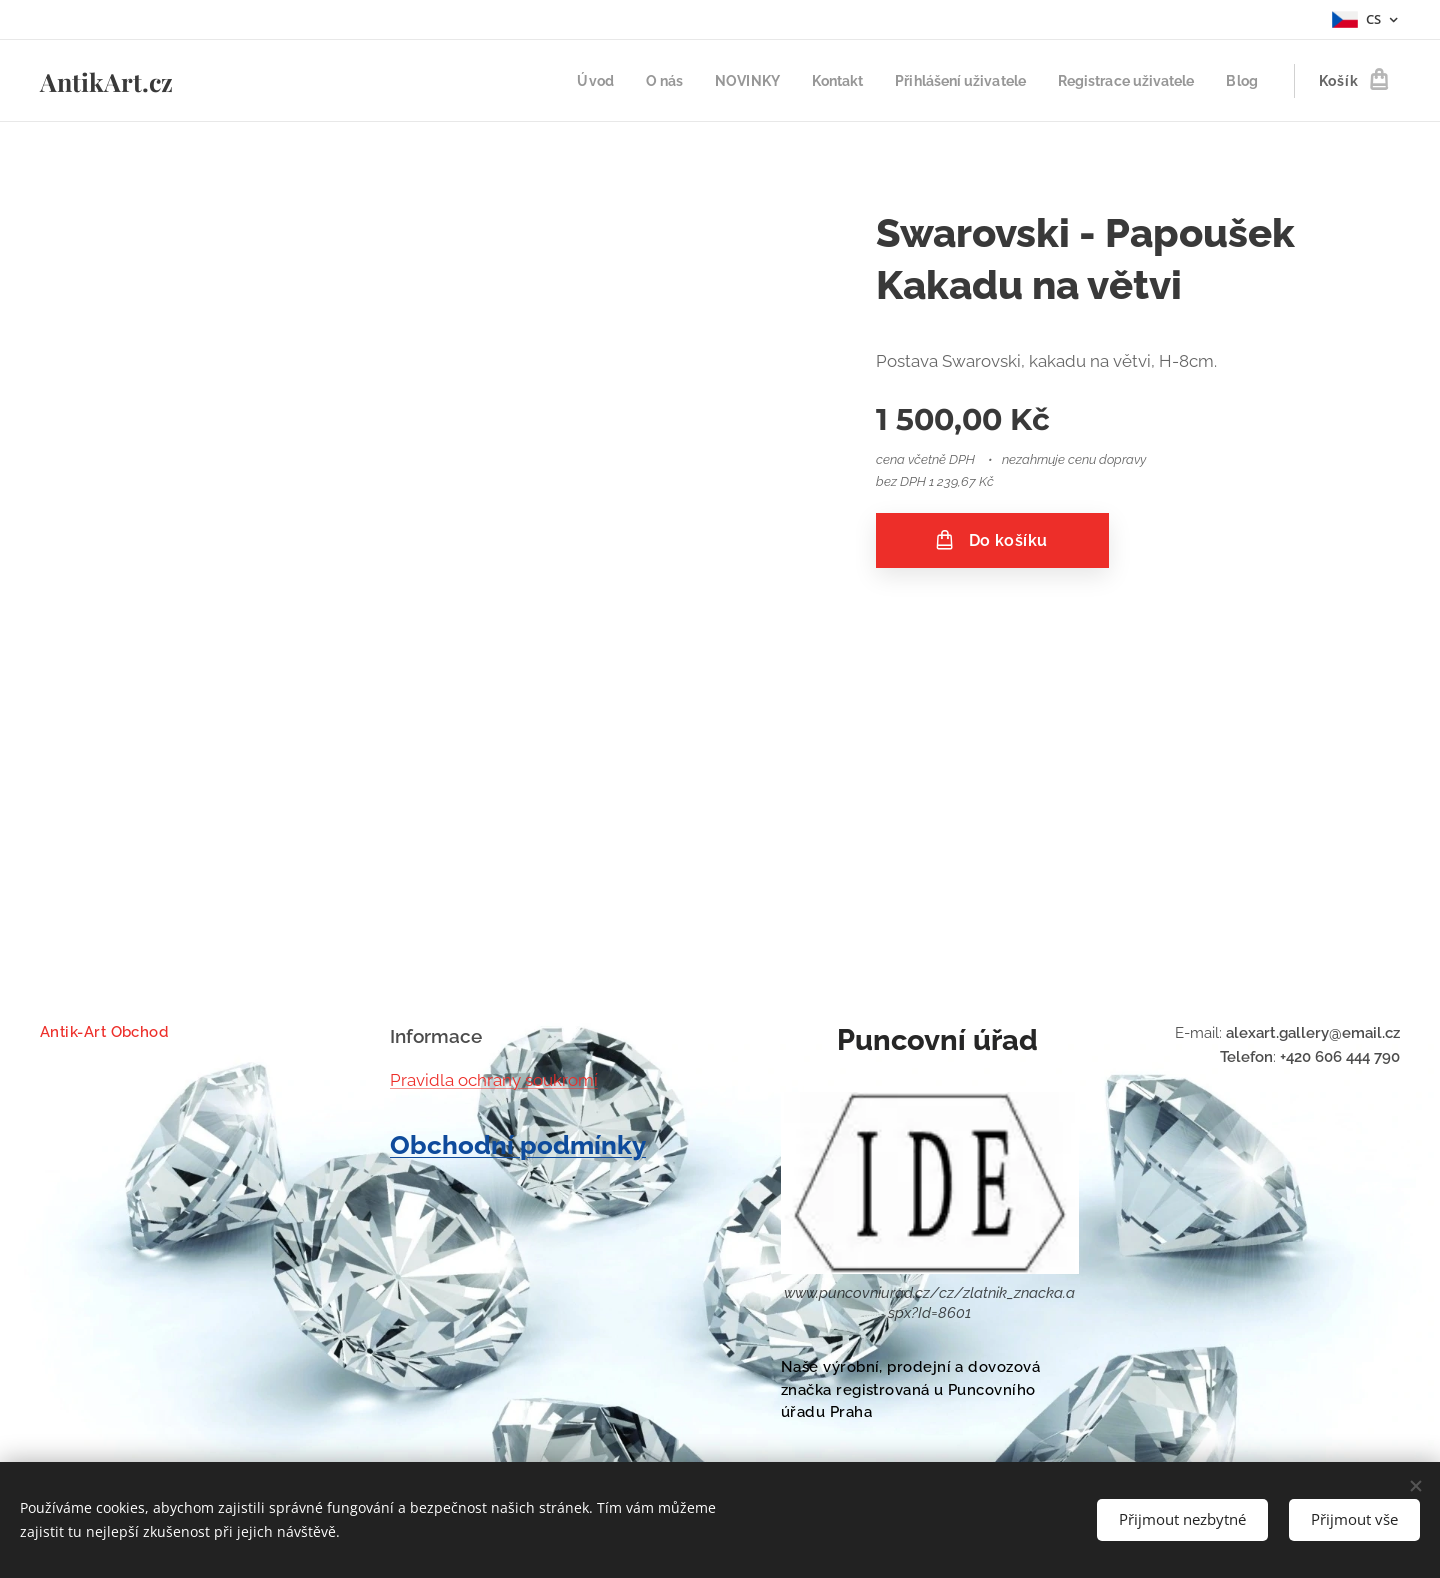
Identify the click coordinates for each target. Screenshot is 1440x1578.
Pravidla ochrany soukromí (494, 1080)
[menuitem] (561, 81)
